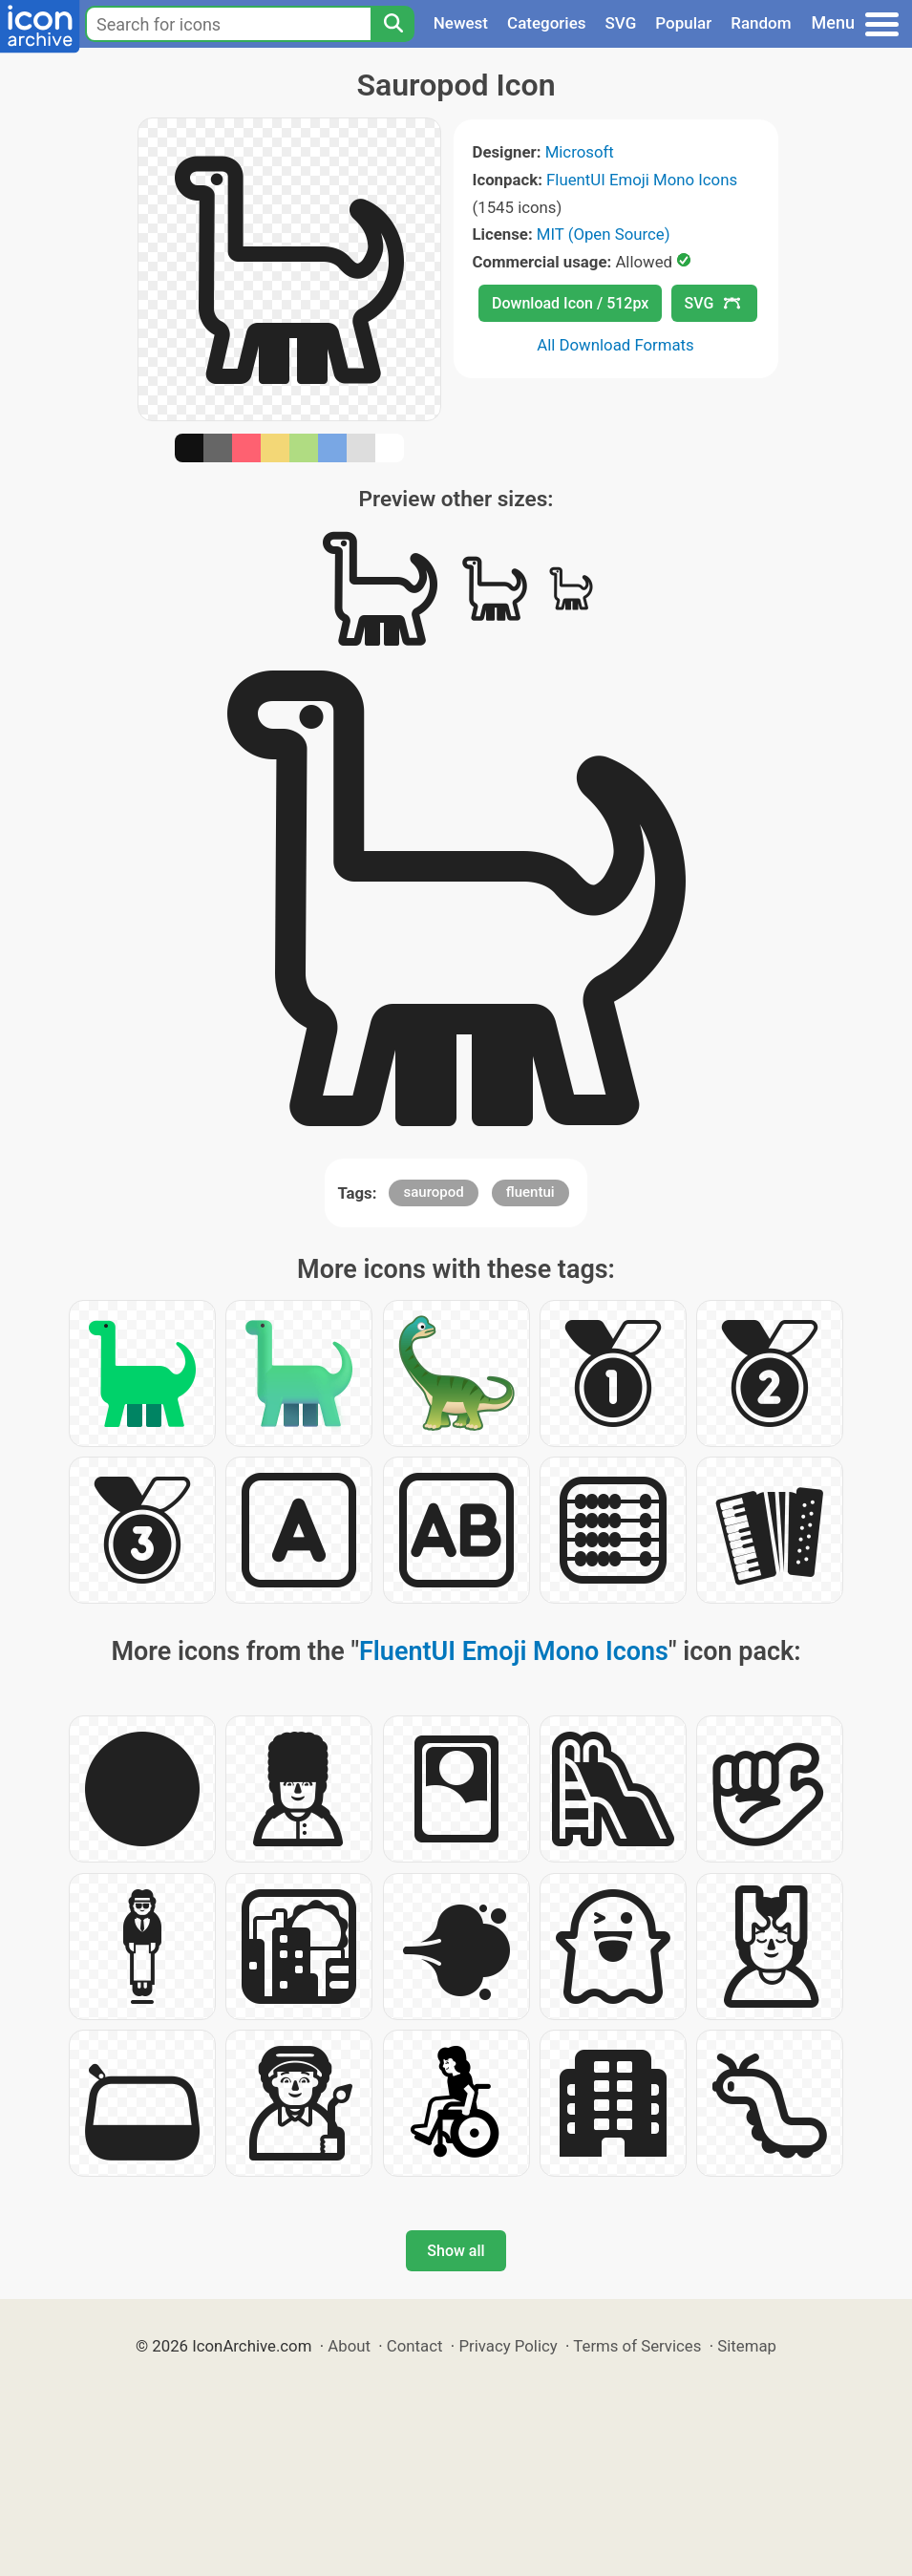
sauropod (433, 1192)
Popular (683, 22)
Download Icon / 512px (570, 303)
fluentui (530, 1192)
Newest (461, 22)
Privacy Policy (507, 2345)
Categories (546, 22)
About (349, 2345)
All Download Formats (615, 344)
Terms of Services (637, 2345)
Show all (455, 2251)
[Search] (392, 24)
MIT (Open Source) (603, 234)
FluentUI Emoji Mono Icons (641, 179)
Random (761, 22)
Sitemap (746, 2345)
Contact (415, 2345)
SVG (621, 22)
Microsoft (579, 151)
